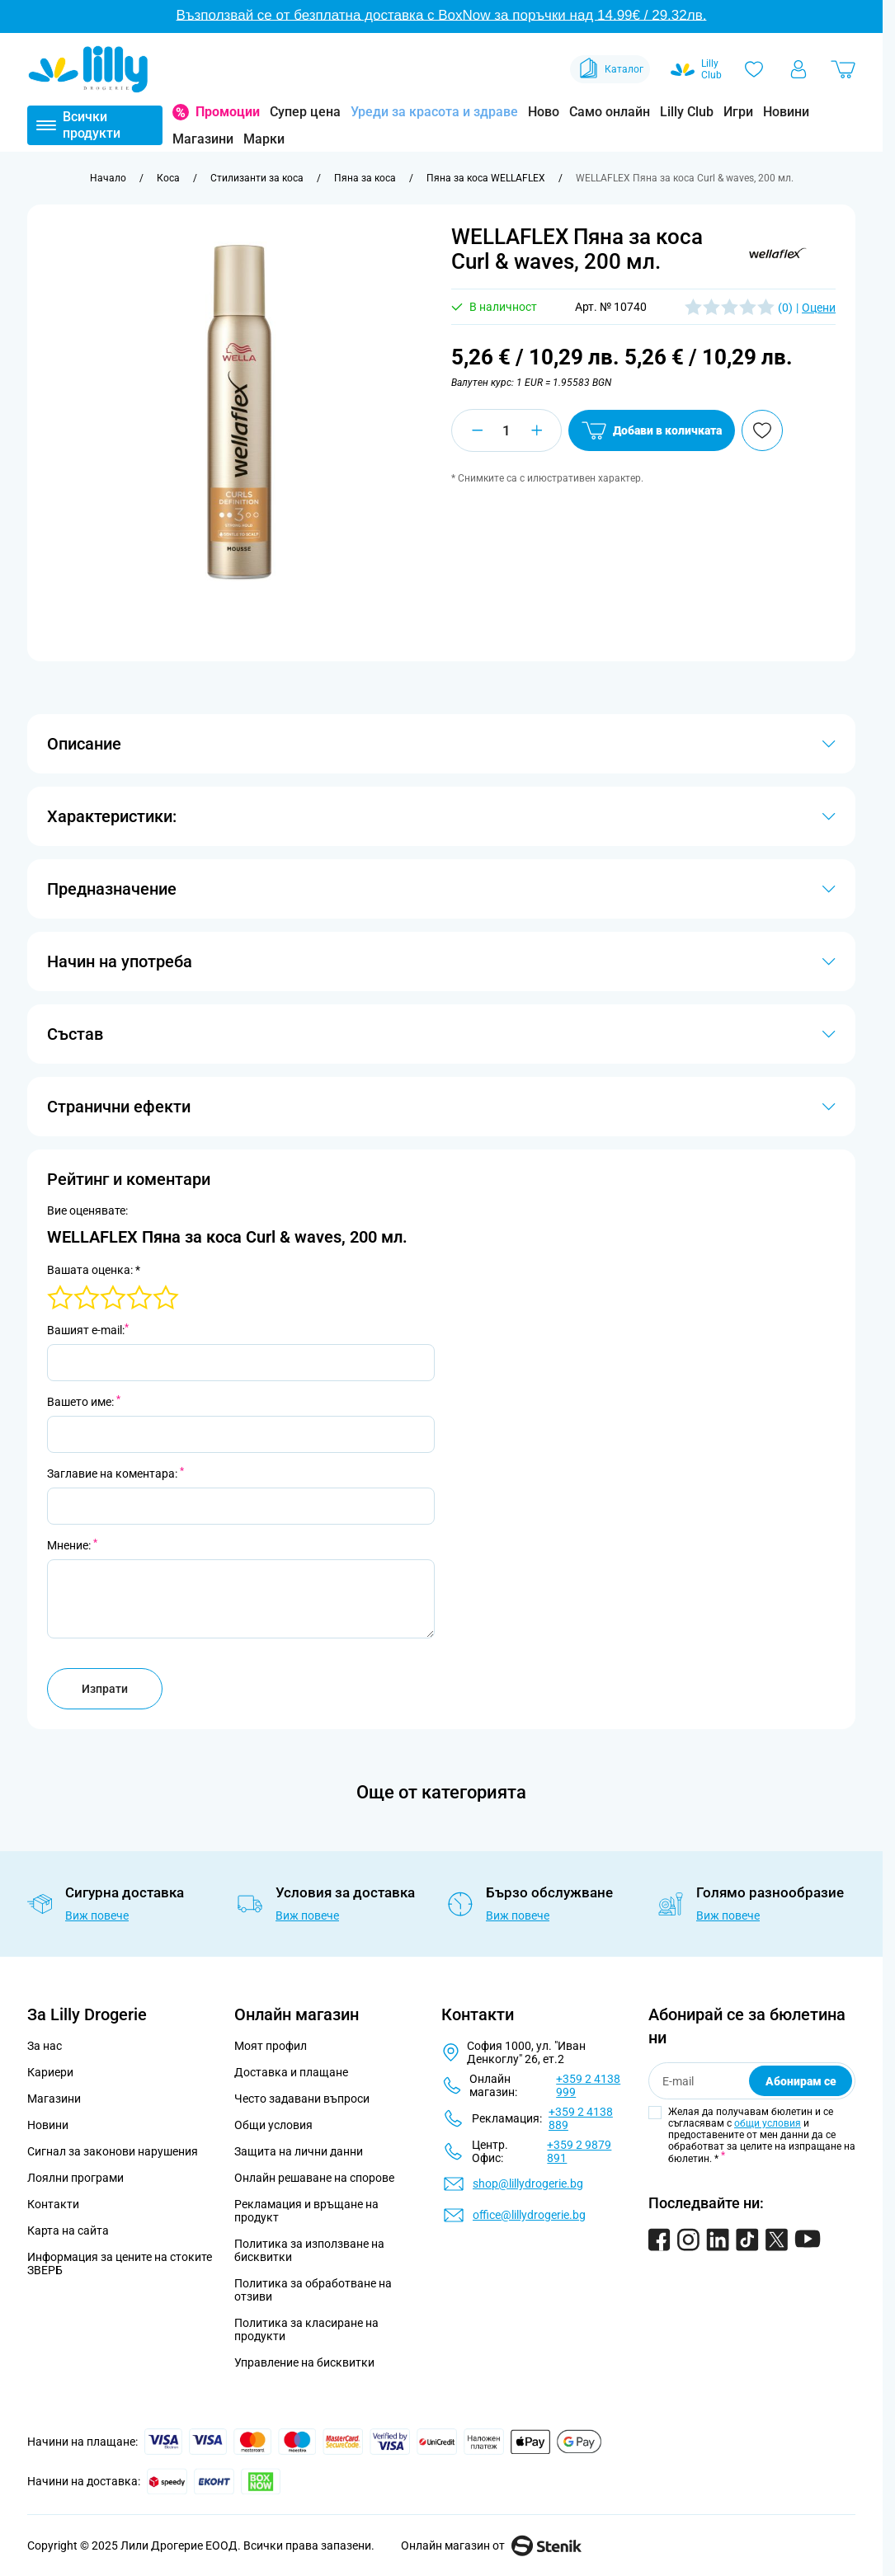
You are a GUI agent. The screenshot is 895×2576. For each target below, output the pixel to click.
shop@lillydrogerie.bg (528, 2183)
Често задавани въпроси (302, 2098)
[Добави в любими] (762, 430)
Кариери (50, 2072)
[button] (778, 253)
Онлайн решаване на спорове (314, 2177)
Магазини (202, 139)
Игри (738, 112)
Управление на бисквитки (304, 2362)
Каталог (610, 69)
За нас (44, 2045)
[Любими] (754, 69)
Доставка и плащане (291, 2072)
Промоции (227, 112)
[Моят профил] (798, 69)
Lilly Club (687, 112)
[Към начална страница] (108, 178)
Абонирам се (800, 2081)
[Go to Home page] (88, 69)
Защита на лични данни (298, 2151)
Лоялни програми (75, 2177)
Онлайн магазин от (491, 2545)
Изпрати (105, 1688)
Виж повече (97, 1915)
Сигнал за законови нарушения (112, 2151)
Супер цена (305, 112)
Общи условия (273, 2125)
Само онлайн (609, 112)
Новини (786, 112)
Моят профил (270, 2045)
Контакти (53, 2204)
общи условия (767, 2123)
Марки (264, 139)
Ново (543, 112)
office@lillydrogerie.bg (529, 2214)
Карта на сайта (68, 2230)
